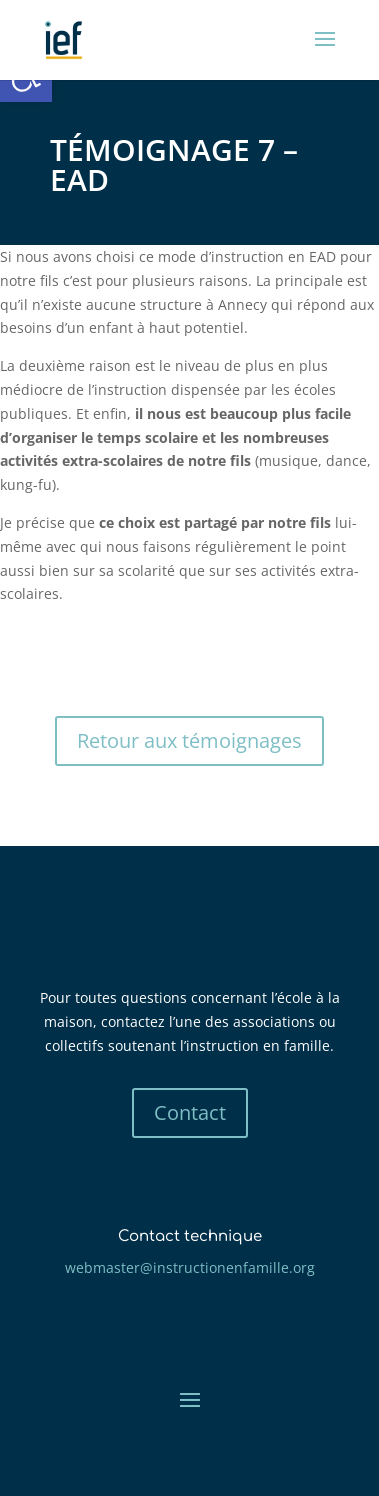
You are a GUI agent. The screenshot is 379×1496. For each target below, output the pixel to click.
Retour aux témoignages (189, 740)
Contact (190, 1112)
